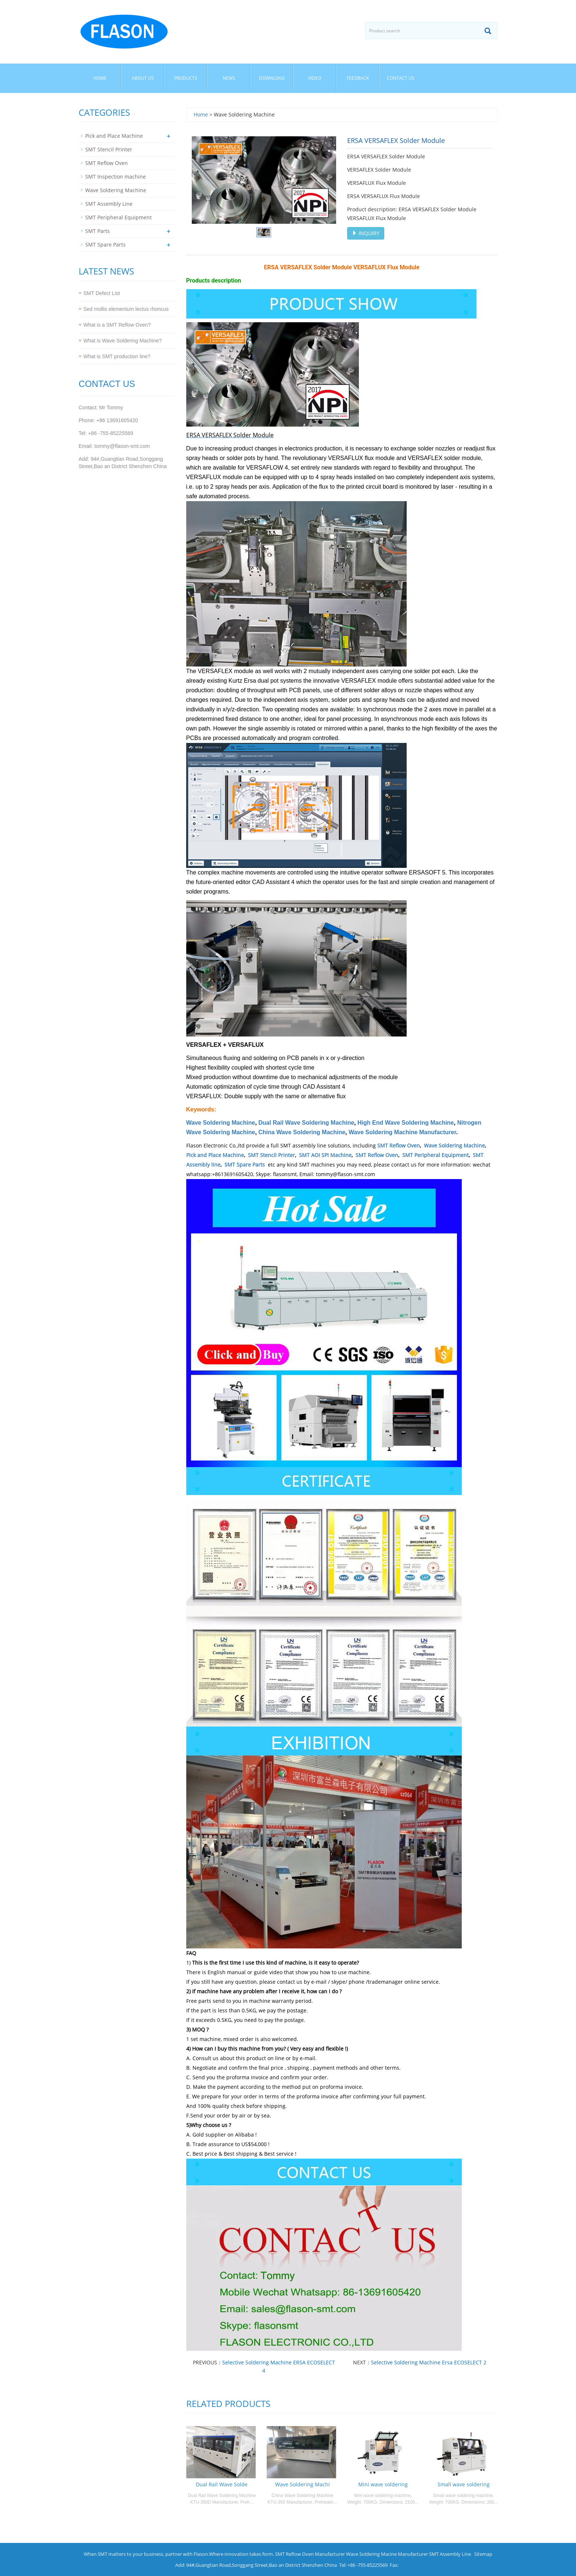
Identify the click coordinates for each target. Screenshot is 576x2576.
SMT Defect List (101, 293)
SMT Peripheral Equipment (435, 1155)
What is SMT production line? (117, 356)
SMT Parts (97, 230)
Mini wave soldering (383, 2484)
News (229, 78)
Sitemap (483, 2554)
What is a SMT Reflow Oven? (117, 325)
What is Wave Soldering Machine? (122, 341)
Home (100, 78)
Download (272, 78)
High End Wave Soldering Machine (405, 1123)
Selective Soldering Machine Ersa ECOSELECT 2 (428, 2362)
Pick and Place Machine (215, 1155)
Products (185, 78)
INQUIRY (365, 233)
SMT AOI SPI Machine (325, 1155)
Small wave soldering (464, 2484)
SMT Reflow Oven (398, 1145)
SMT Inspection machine (115, 176)
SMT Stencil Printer (271, 1155)
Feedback (358, 78)
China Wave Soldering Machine (301, 1132)
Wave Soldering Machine (220, 1123)
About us (143, 78)
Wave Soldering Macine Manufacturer (387, 2554)
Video (314, 78)
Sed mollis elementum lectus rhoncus (126, 309)
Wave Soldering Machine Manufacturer (402, 1132)
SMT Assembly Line (109, 203)
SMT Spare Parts (244, 1164)
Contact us (400, 78)
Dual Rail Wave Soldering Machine (306, 1123)
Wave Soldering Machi (302, 2484)
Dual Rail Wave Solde (222, 2484)
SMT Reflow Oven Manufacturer (310, 2554)
